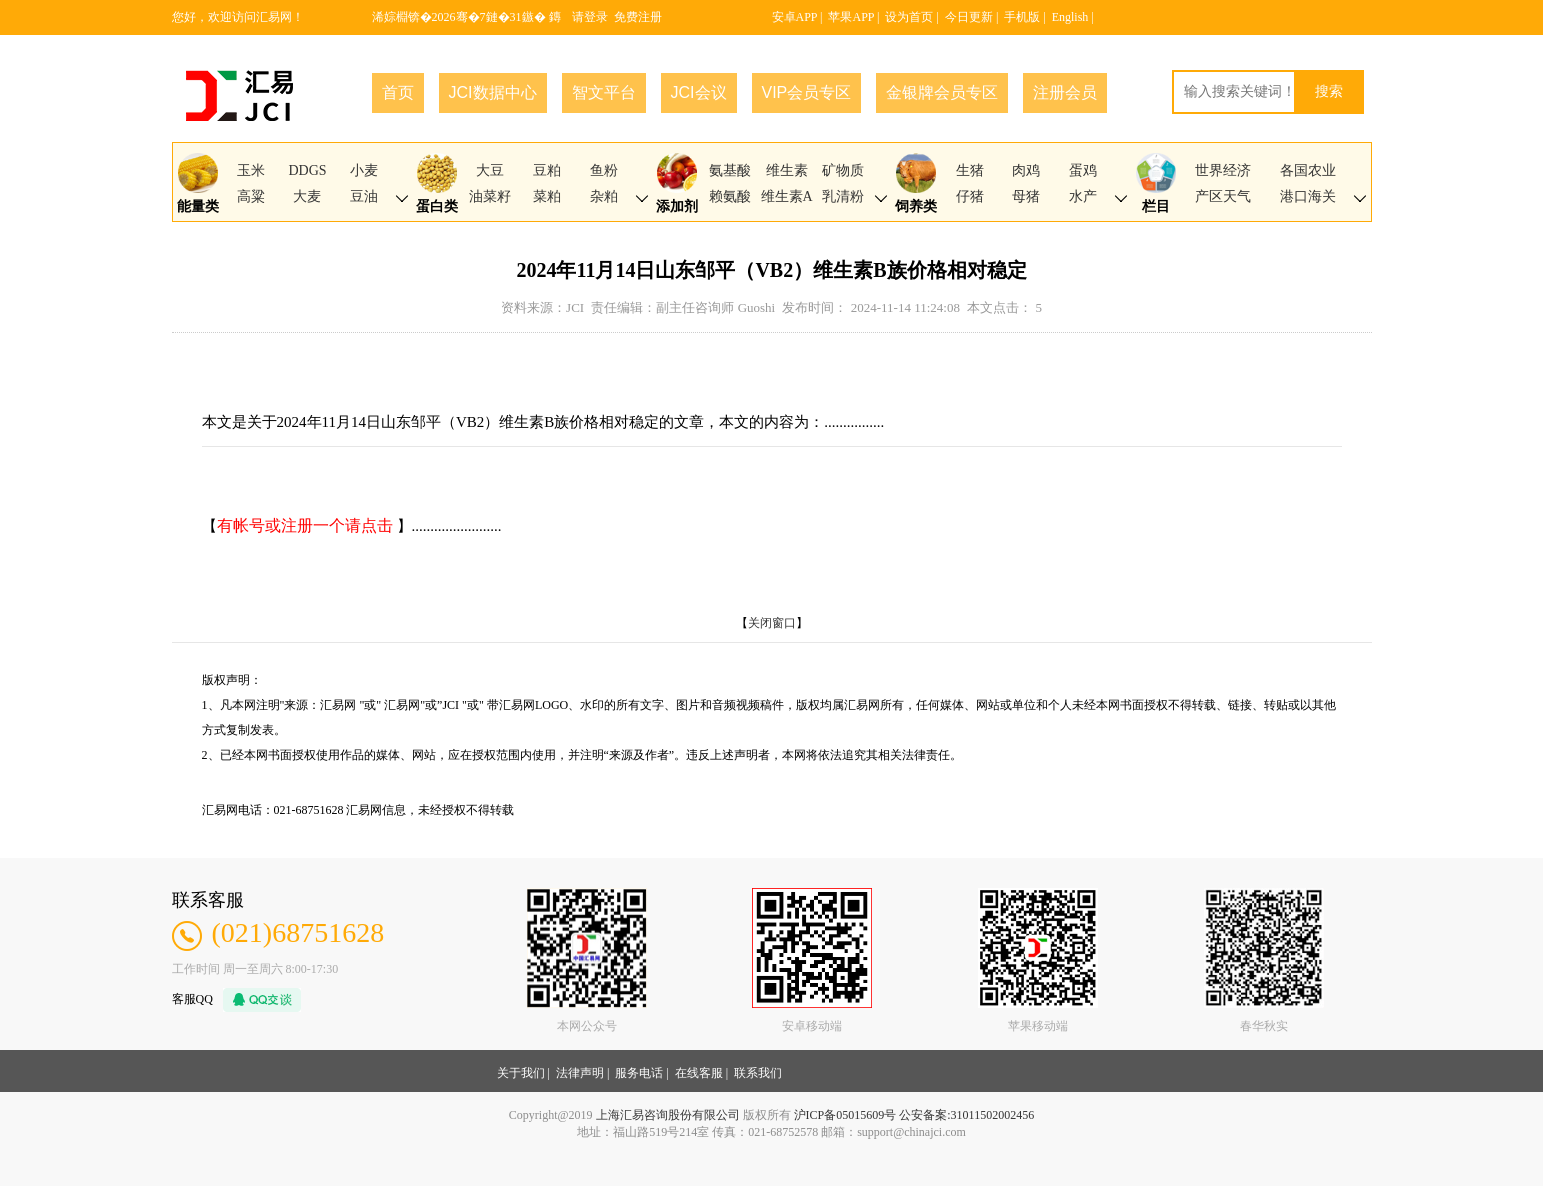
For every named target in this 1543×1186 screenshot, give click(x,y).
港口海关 (1308, 196)
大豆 (490, 170)
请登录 (590, 17)
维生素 (787, 170)
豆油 (364, 196)
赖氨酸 (730, 196)
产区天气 (1223, 196)
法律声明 (580, 1073)
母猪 (1026, 196)
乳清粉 (843, 196)
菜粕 (547, 196)
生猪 (970, 170)
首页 (398, 92)
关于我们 (521, 1073)
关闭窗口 (772, 623)
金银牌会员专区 (942, 92)
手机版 (1022, 17)
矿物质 (843, 170)
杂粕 (604, 196)
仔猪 (970, 196)
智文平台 (604, 92)
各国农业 (1308, 170)
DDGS (307, 170)
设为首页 (909, 17)
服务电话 (639, 1073)
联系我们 (758, 1073)
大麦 (307, 196)
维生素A (787, 196)
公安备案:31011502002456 (966, 1115)
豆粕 (547, 170)
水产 (1083, 196)
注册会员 (1065, 92)
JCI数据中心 (493, 92)
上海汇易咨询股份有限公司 (668, 1115)
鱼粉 (604, 170)
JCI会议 (699, 92)
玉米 (251, 170)
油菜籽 (490, 196)
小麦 (364, 170)
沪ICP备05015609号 (845, 1115)
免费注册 (638, 17)
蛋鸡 (1083, 170)
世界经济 (1223, 170)
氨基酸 (730, 170)
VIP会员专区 (807, 92)
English (1070, 17)
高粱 (251, 196)
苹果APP (851, 17)
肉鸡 (1026, 170)
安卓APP (795, 17)
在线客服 (699, 1073)
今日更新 (969, 17)
